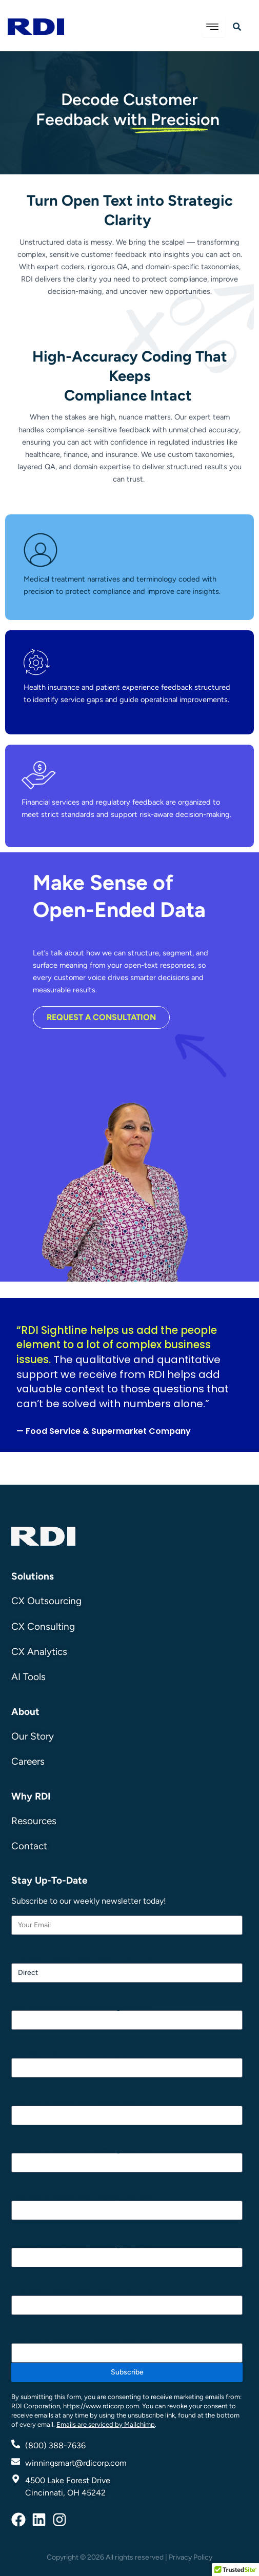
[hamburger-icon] (213, 26)
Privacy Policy (190, 2557)
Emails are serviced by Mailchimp (105, 2424)
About (25, 1712)
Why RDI (30, 1796)
